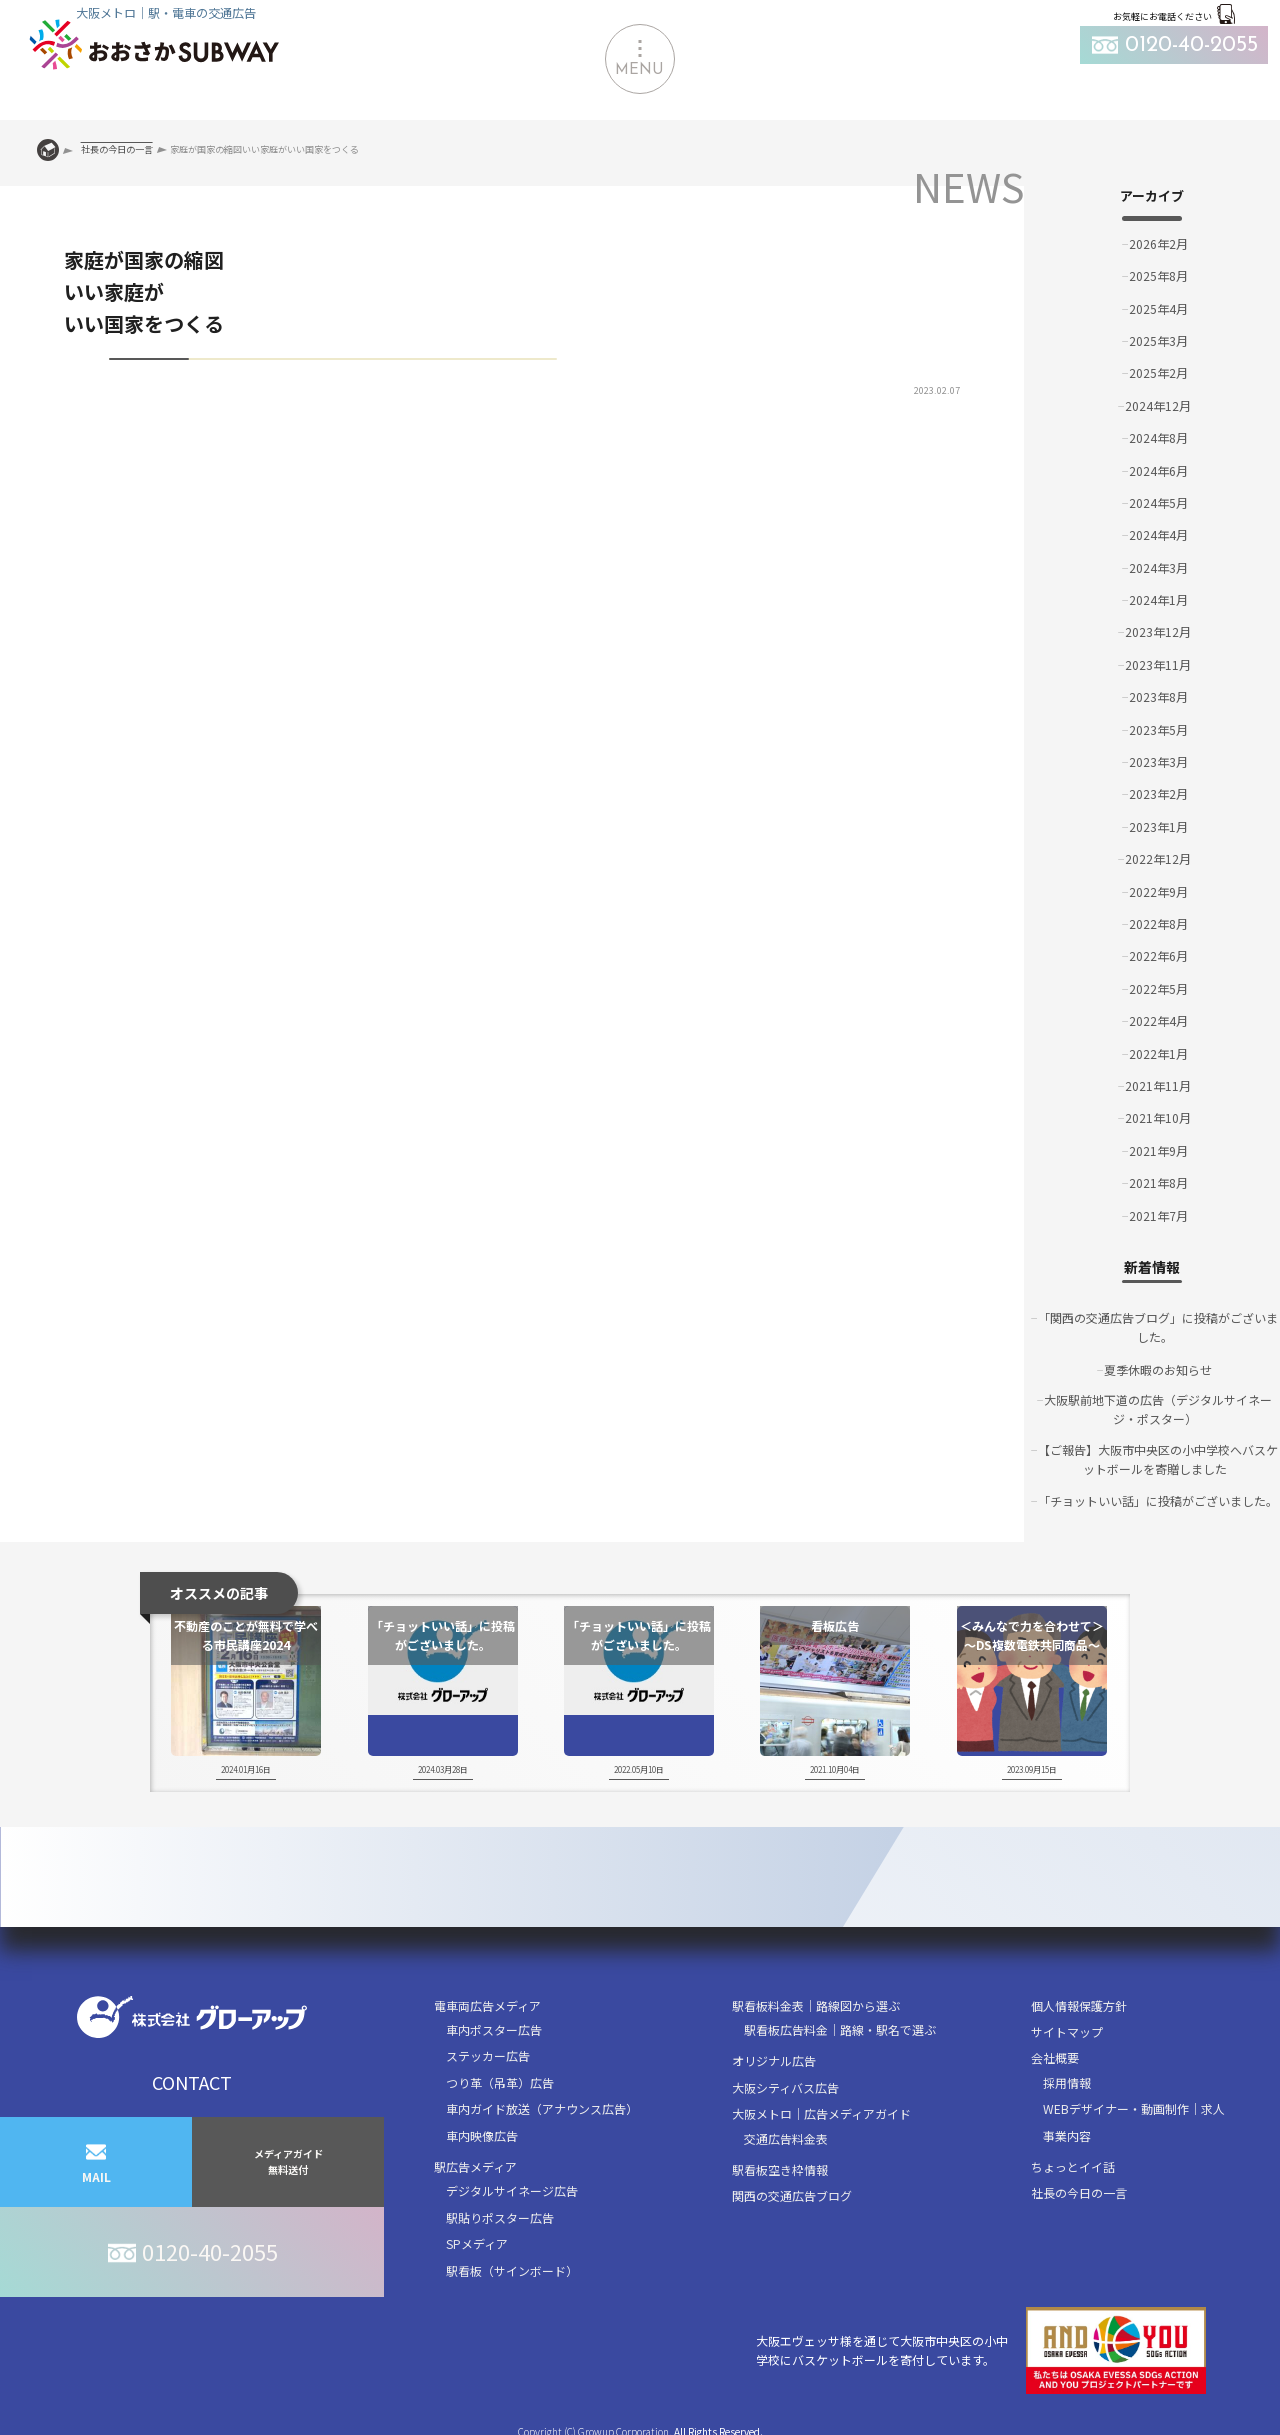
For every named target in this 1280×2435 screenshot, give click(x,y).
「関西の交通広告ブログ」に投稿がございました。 (1158, 1327)
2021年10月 (1158, 1117)
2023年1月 (1158, 826)
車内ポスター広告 (494, 2029)
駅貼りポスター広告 (500, 2217)
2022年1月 (1158, 1053)
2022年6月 (1158, 955)
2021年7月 (1158, 1215)
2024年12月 (1158, 405)
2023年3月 (1158, 761)
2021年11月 (1158, 1085)
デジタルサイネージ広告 (512, 2190)
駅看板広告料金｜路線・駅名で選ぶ (840, 2029)
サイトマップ (1067, 2031)
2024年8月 (1158, 437)
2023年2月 (1158, 793)
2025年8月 (1158, 275)
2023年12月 (1158, 631)
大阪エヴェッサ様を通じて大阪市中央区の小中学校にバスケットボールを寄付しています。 (981, 2350)
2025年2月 (1158, 372)
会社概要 (1055, 2057)
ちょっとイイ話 (1073, 2166)
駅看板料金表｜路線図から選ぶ (816, 2005)
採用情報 (1067, 2082)
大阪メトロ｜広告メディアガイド (821, 2113)
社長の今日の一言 (1079, 2192)
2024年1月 (1158, 599)
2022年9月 (1158, 891)
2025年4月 (1158, 308)
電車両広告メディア (487, 2005)
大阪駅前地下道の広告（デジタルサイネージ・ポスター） (1158, 1409)
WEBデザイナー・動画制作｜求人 (1134, 2108)
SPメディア (477, 2243)
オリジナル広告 (774, 2060)
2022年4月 (1158, 1020)
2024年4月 (1158, 534)
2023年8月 (1158, 696)
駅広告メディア (475, 2166)
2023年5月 (1158, 729)
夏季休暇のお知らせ (1158, 1369)
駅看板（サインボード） (512, 2270)
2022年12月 (1158, 858)
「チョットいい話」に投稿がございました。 (1158, 1500)
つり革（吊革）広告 (500, 2082)
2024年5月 (1158, 502)
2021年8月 (1158, 1182)
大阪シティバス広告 (785, 2087)
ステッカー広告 (488, 2055)
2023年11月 (1158, 664)
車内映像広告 (482, 2135)
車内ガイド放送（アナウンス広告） (542, 2108)
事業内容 (1067, 2135)
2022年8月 (1158, 923)
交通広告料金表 (786, 2138)
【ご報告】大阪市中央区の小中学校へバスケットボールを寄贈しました (1158, 1459)
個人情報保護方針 (1079, 2005)
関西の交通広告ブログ (792, 2195)
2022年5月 (1158, 988)
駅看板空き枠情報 (780, 2169)
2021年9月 (1158, 1150)
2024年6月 (1158, 470)
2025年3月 (1158, 340)
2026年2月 (1158, 243)
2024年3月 (1158, 567)
